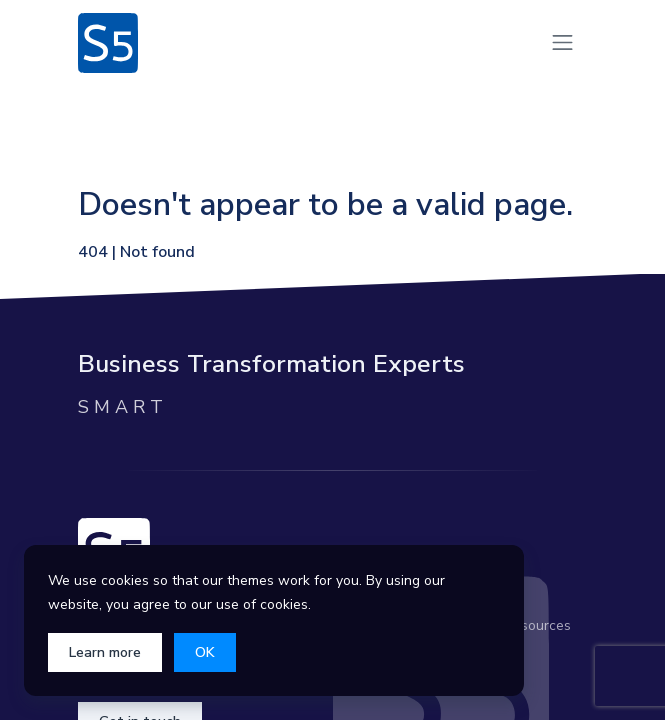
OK (205, 652)
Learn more (105, 652)
